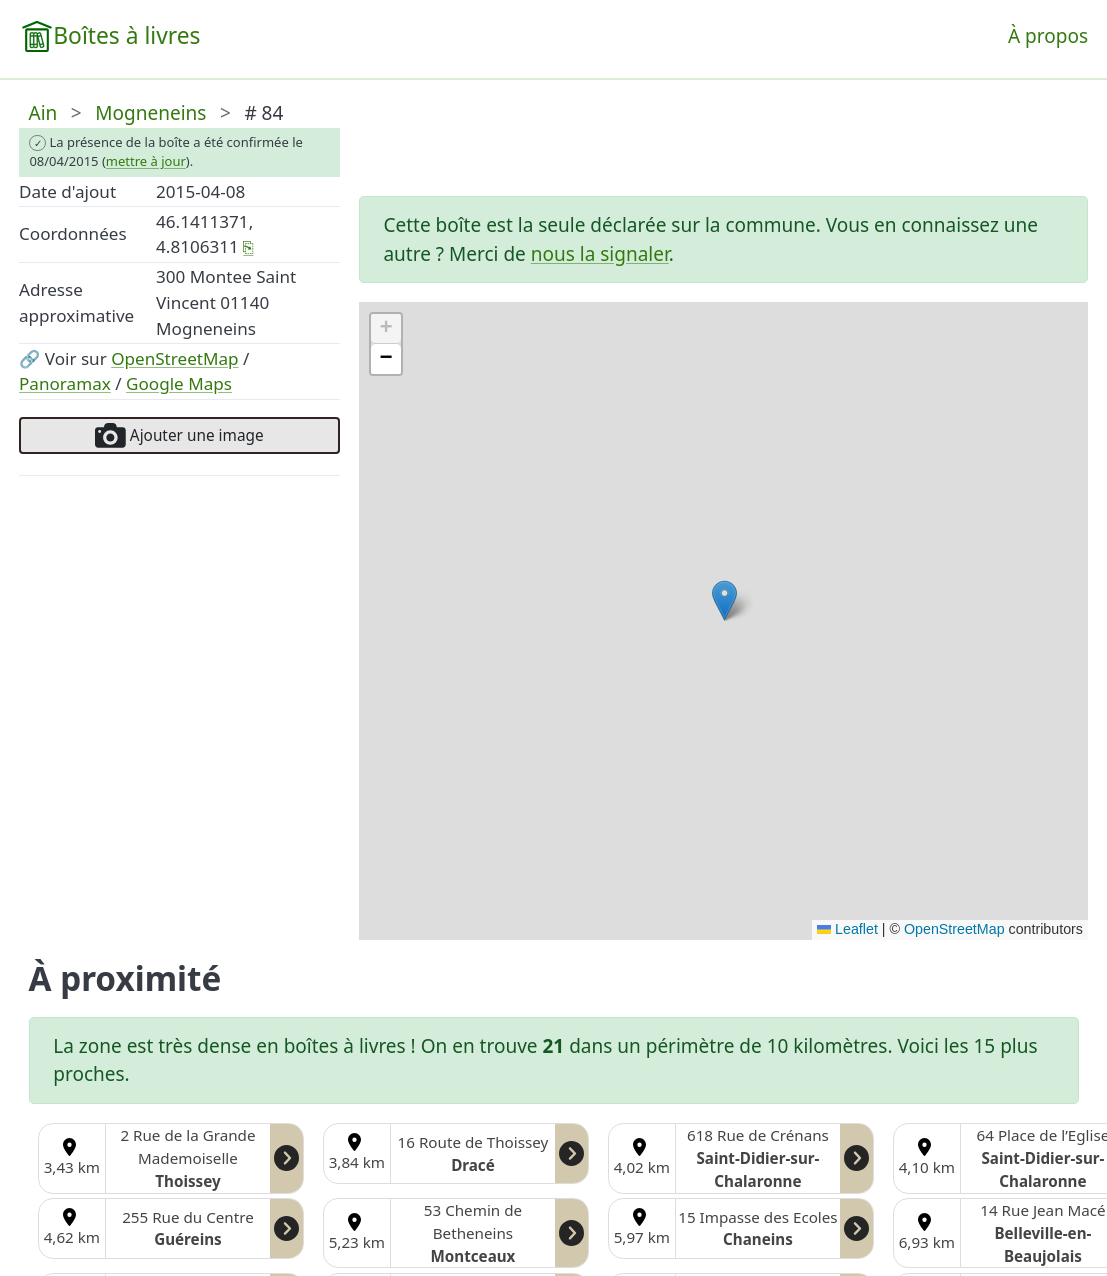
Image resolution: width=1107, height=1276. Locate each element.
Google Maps (179, 383)
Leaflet (847, 929)
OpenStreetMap (174, 358)
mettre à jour (146, 161)
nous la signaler (600, 254)
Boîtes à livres (126, 35)
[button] (724, 600)
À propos (1048, 36)
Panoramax (65, 383)
